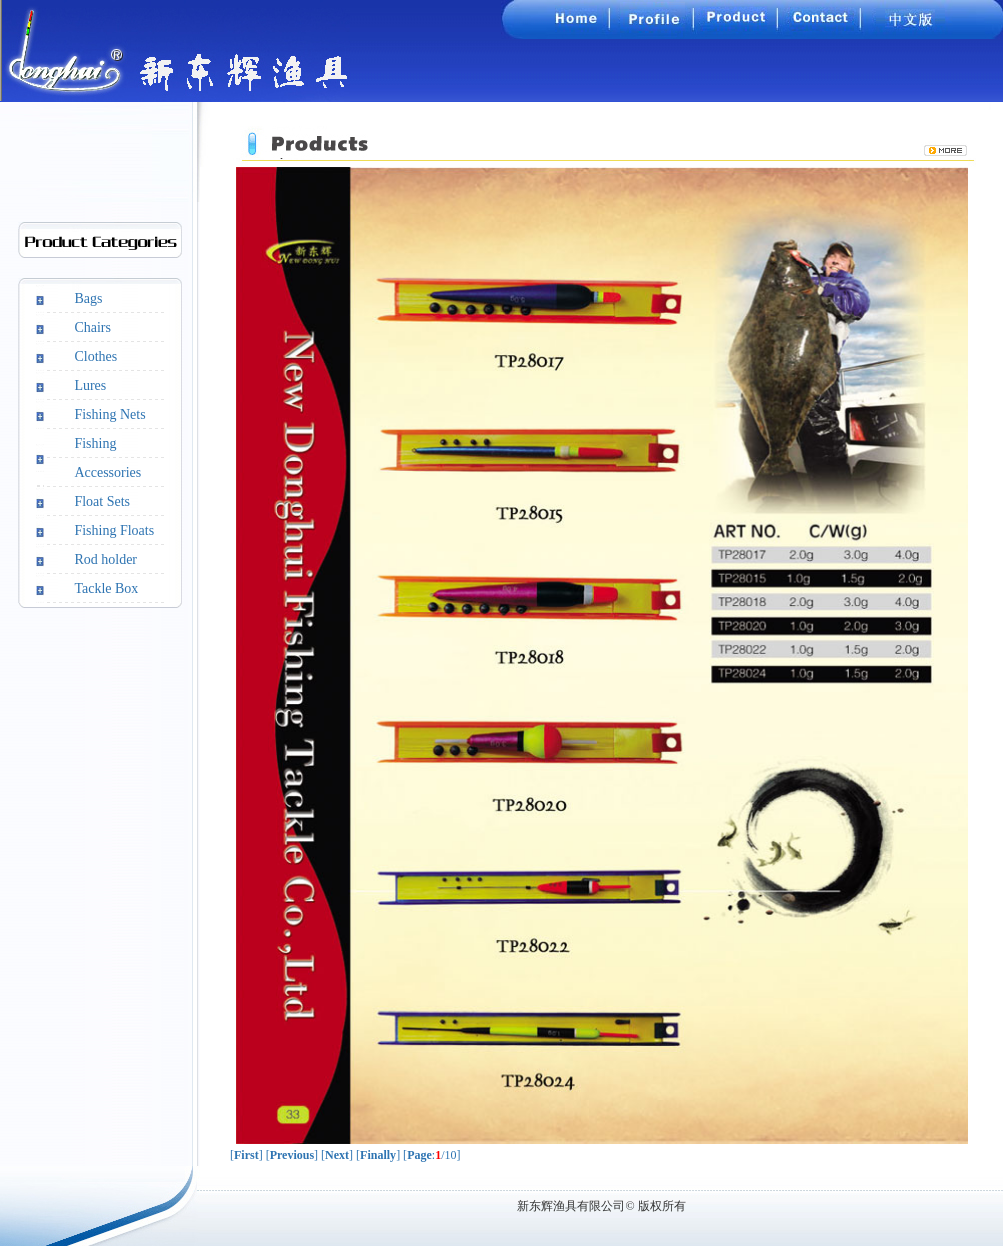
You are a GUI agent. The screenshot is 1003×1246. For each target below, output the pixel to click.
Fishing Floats (114, 530)
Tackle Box (106, 588)
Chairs (92, 327)
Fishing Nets (109, 414)
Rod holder (105, 559)
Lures (90, 385)
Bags (88, 298)
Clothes (95, 356)
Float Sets (102, 501)
